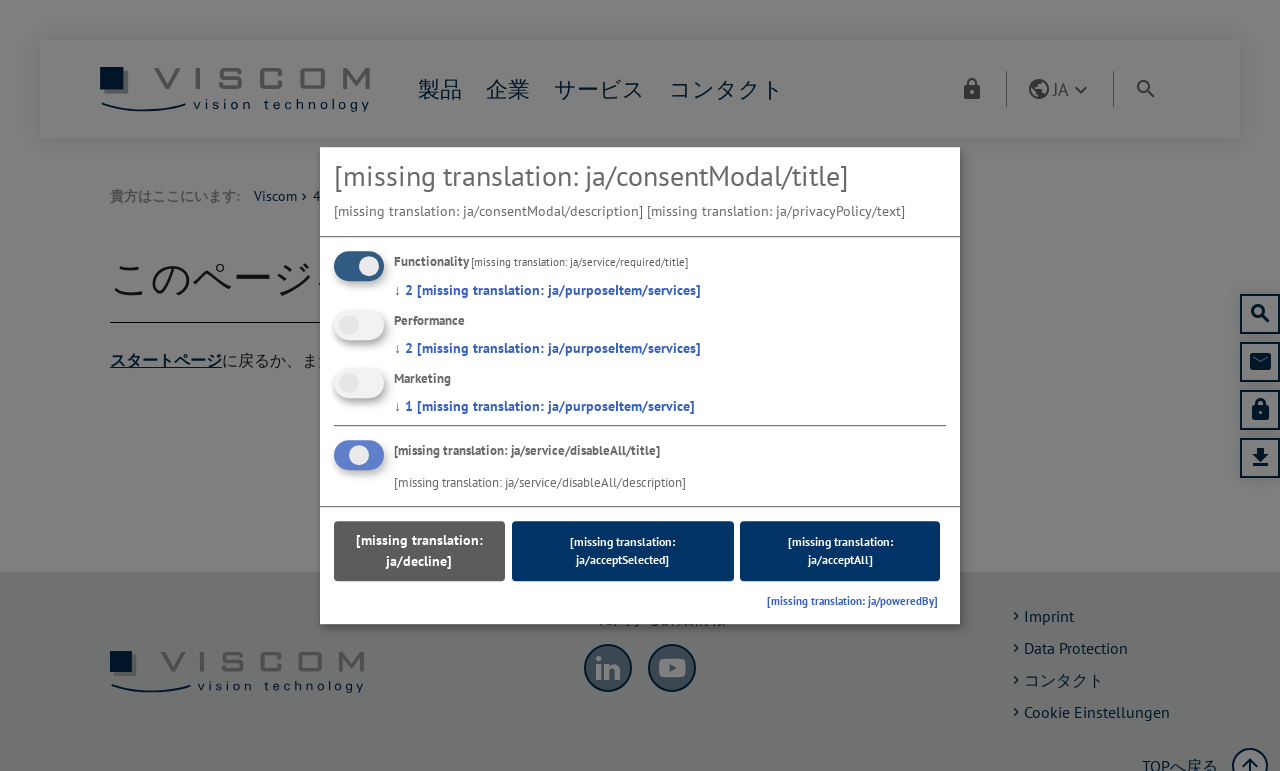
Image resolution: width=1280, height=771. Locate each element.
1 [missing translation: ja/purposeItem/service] (544, 406)
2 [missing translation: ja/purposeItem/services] (547, 290)
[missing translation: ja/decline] (419, 551)
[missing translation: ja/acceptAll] (840, 551)
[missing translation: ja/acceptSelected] (622, 551)
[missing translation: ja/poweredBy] (852, 602)
